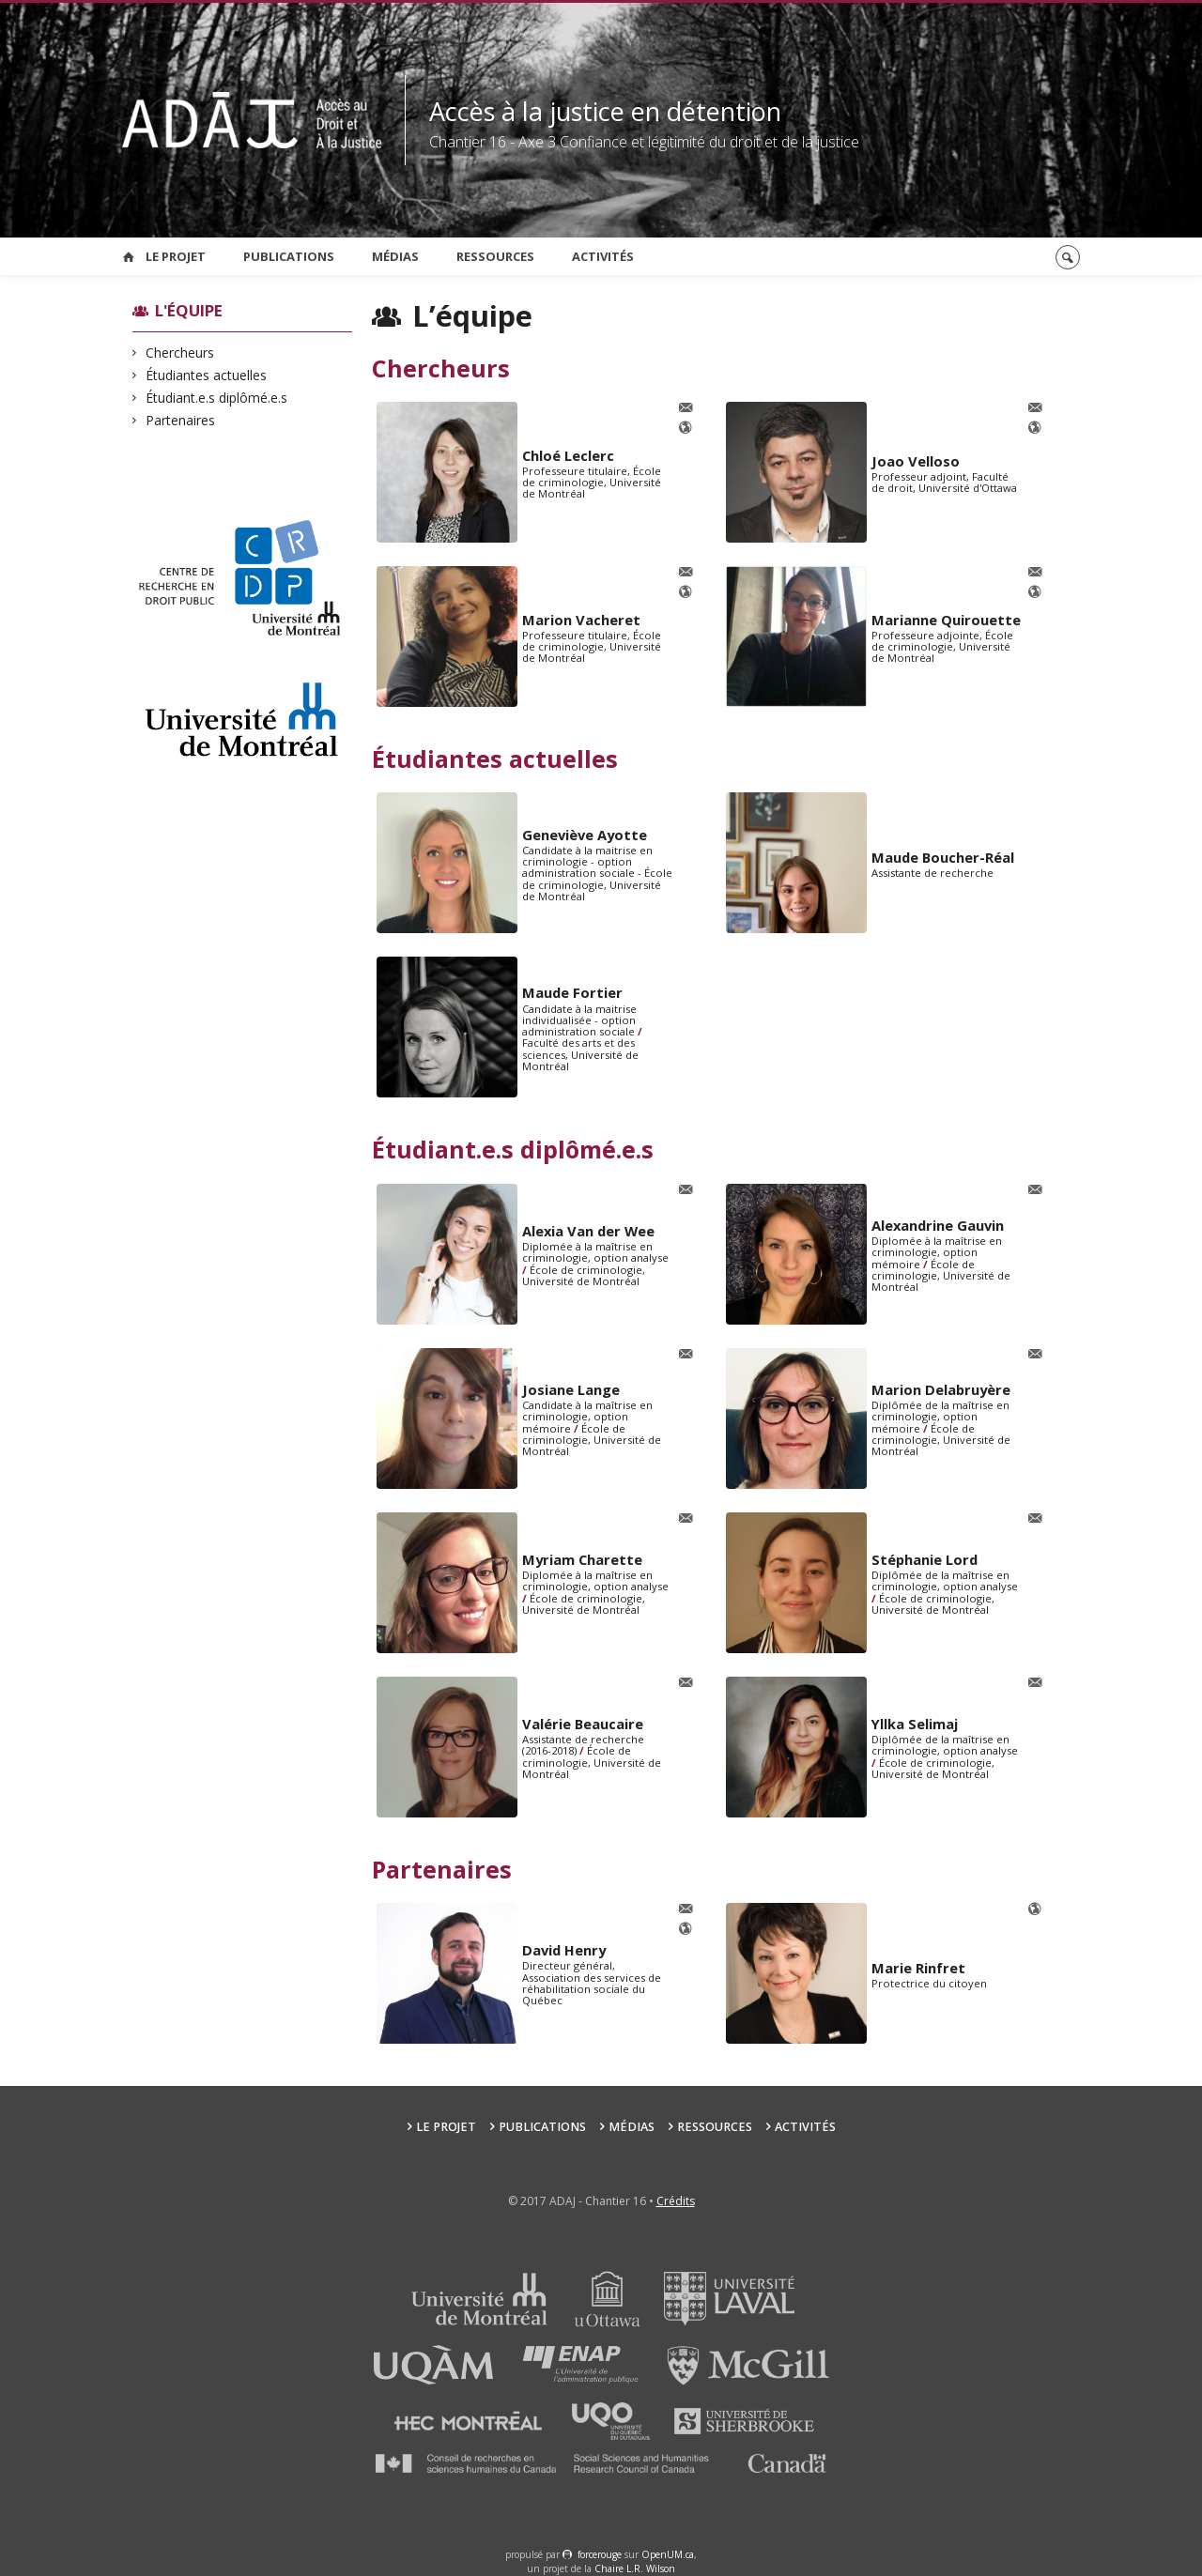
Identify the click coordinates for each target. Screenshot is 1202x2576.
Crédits (675, 2201)
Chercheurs (180, 352)
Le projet (176, 256)
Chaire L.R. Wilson (634, 2568)
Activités (603, 256)
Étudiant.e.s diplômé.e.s (216, 397)
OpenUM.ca (667, 2554)
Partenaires (180, 420)
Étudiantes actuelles (206, 375)
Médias (395, 256)
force (600, 2554)
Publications (288, 256)
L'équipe (189, 310)
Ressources (495, 256)
